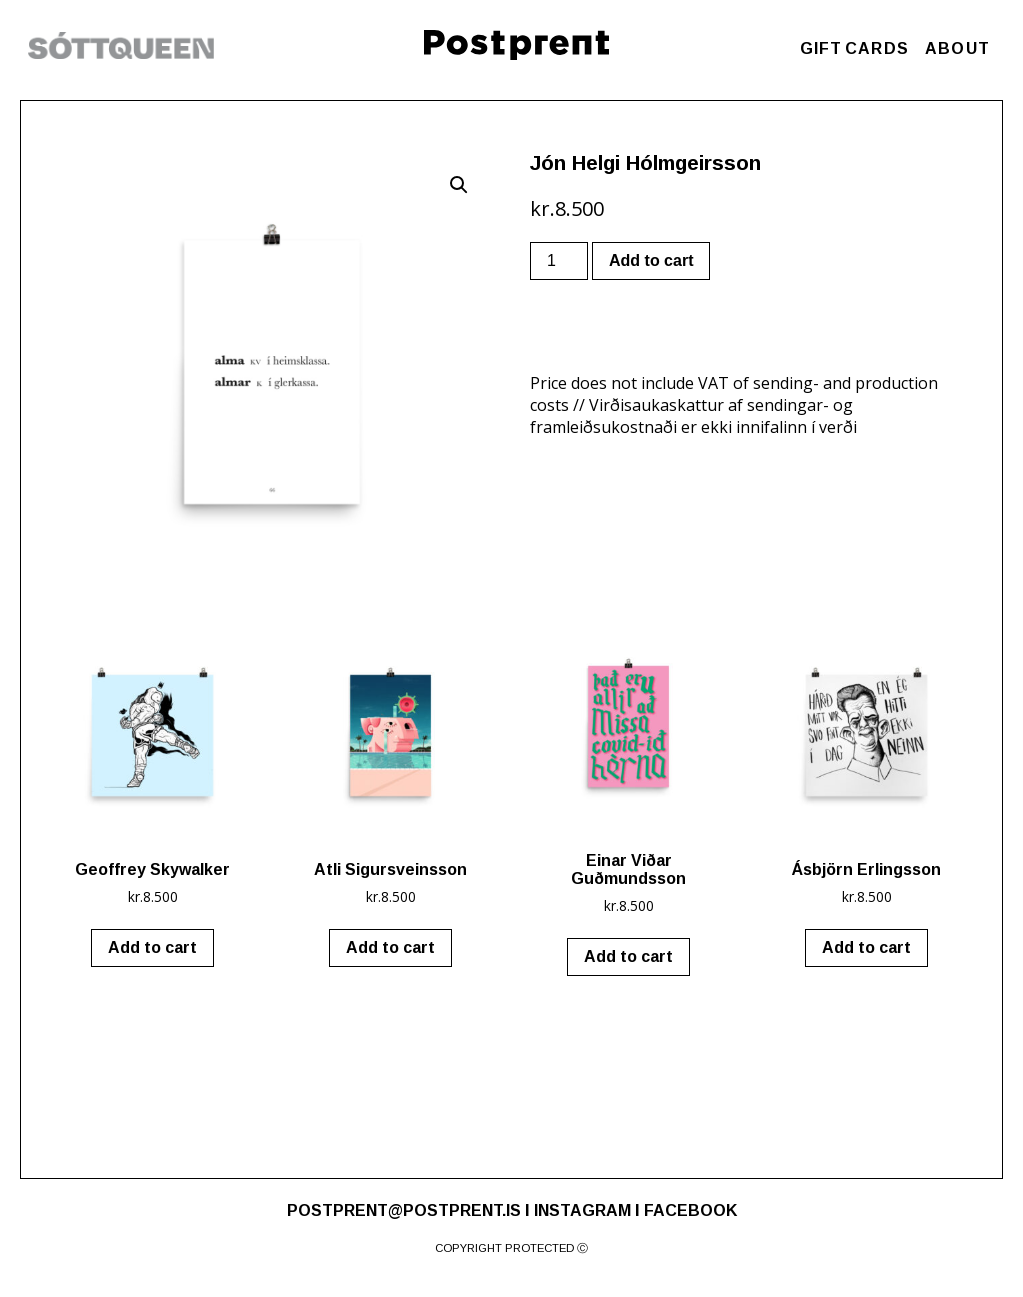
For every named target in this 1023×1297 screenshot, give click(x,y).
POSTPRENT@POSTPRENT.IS (404, 1210)
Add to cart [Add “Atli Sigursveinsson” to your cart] (390, 947)
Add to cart (651, 260)
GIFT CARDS (854, 48)
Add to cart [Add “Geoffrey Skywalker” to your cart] (152, 947)
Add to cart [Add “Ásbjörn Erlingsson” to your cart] (866, 947)
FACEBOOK (690, 1210)
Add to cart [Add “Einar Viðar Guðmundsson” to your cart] (628, 956)
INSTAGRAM (582, 1210)
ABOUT (957, 48)
